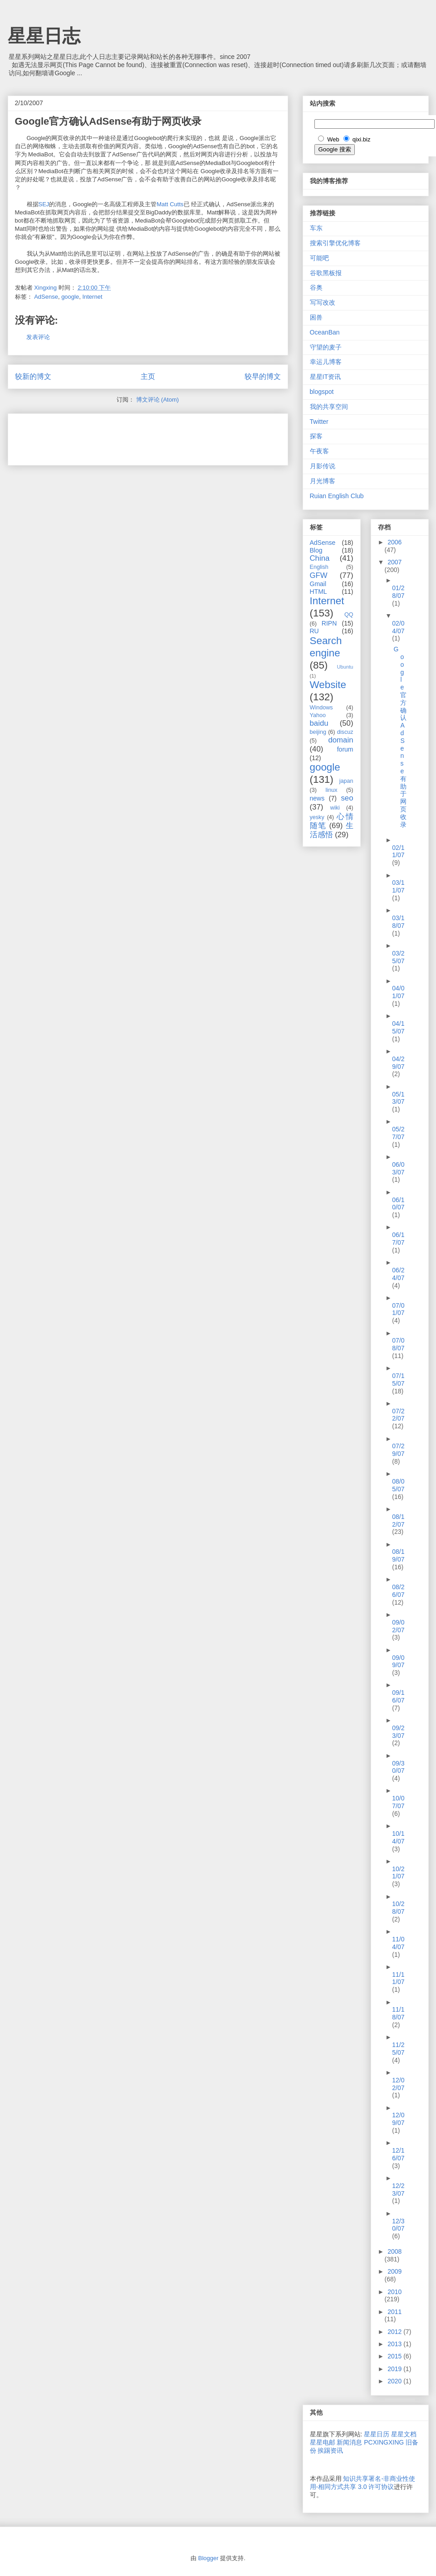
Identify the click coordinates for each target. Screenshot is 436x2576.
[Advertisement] (121, 436)
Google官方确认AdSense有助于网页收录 (400, 736)
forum (345, 749)
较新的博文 (33, 376)
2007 (394, 562)
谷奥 (316, 287)
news (317, 798)
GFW (319, 575)
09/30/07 (398, 1767)
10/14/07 (398, 1837)
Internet (92, 296)
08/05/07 (398, 1485)
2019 (395, 2368)
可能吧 (319, 258)
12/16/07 (398, 2154)
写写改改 (322, 302)
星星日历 (376, 2434)
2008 (394, 2251)
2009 (394, 2271)
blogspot (322, 391)
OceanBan (325, 332)
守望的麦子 (326, 347)
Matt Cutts (170, 204)
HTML (318, 591)
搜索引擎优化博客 (335, 243)
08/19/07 (398, 1555)
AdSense (46, 296)
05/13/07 (398, 1098)
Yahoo (318, 715)
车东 (316, 228)
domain (340, 740)
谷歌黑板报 (326, 273)
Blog (316, 550)
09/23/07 (398, 1731)
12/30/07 (398, 2224)
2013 (395, 2344)
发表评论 (38, 337)
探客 (316, 436)
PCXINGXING (384, 2442)
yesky (317, 817)
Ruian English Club (337, 496)
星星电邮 (322, 2442)
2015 (395, 2356)
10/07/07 (398, 1802)
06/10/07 (398, 1203)
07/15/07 (398, 1379)
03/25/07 (398, 957)
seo (347, 798)
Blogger (208, 2558)
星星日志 (44, 36)
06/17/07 (398, 1238)
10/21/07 (398, 1872)
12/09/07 (398, 2118)
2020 (395, 2381)
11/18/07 (398, 2013)
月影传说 (322, 466)
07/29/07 (398, 1449)
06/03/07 (398, 1168)
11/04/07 (398, 1943)
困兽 (316, 317)
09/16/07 (398, 1696)
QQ (348, 614)
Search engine (326, 647)
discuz (345, 732)
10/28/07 (398, 1907)
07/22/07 (398, 1414)
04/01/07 (398, 992)
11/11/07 (398, 1978)
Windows (321, 707)
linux (332, 790)
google (70, 296)
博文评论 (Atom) (157, 399)
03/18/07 (398, 921)
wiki (335, 808)
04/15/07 (398, 1027)
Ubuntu (345, 666)
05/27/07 (398, 1132)
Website (328, 684)
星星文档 (403, 2434)
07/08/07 (398, 1344)
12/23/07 (398, 2189)
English (319, 567)
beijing (318, 732)
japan (346, 781)
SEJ (44, 204)
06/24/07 (398, 1273)
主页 (148, 376)
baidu (319, 723)
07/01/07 (398, 1309)
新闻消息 (349, 2442)
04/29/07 (398, 1062)
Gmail (318, 583)
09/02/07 (398, 1626)
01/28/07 (398, 591)
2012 (395, 2331)
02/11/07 (398, 851)
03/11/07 (398, 886)
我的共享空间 (329, 406)
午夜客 (319, 451)
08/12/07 (398, 1520)
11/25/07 (398, 2048)
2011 (394, 2311)
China (320, 558)
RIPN (329, 623)
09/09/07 (398, 1661)
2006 (394, 542)
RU (314, 631)
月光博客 (322, 481)
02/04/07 (398, 627)
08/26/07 (398, 1590)
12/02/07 (398, 2083)
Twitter (319, 421)
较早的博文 (263, 376)
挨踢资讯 (330, 2450)
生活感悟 (331, 830)
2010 (394, 2291)
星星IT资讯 (325, 376)
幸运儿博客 (326, 361)
